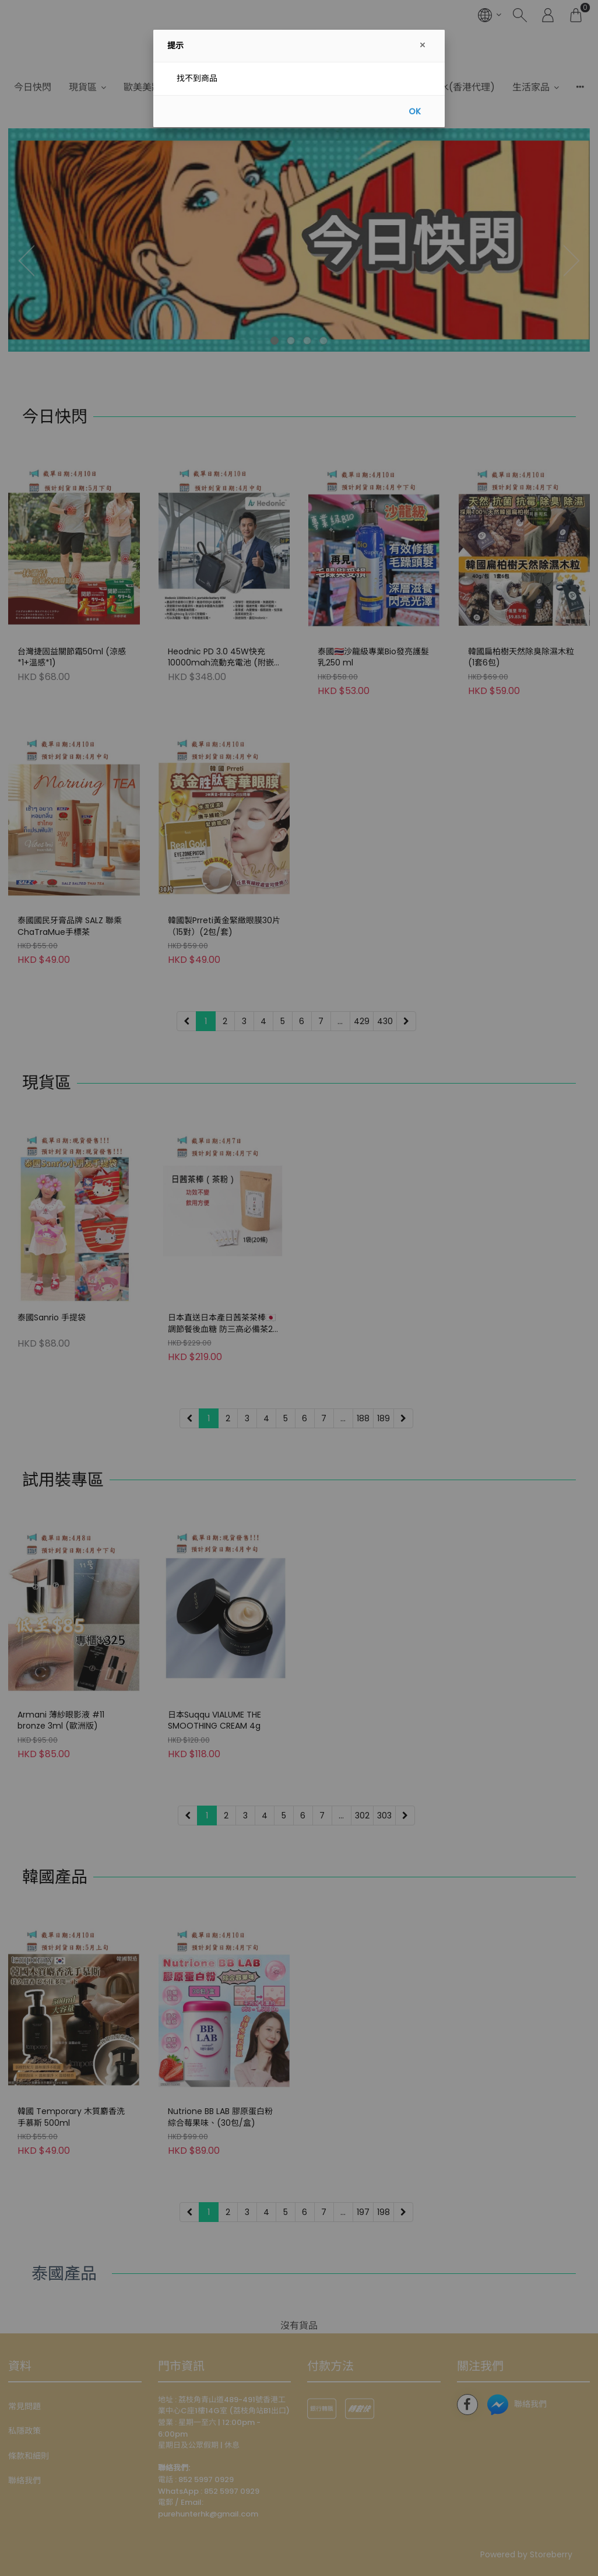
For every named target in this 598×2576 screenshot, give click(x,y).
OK (415, 111)
